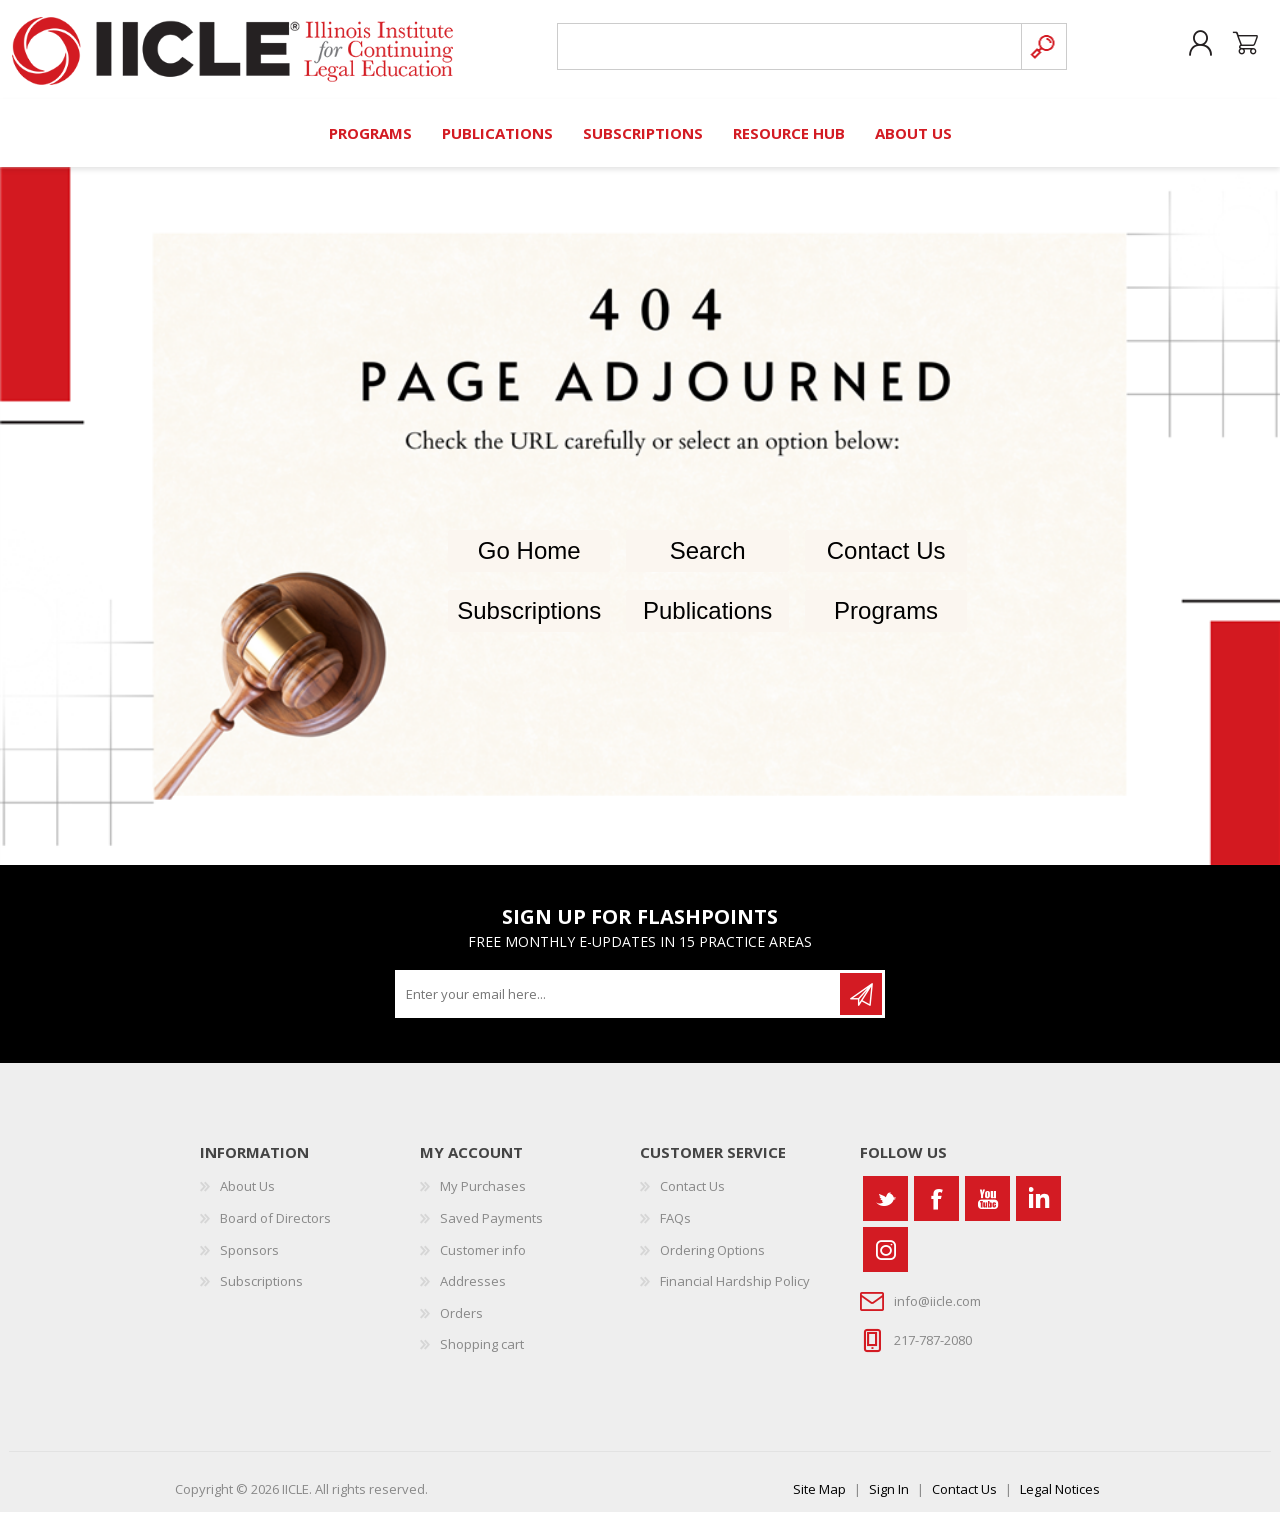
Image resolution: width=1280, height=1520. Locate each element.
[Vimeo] (1038, 1206)
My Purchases (483, 1194)
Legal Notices (1060, 1497)
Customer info (483, 1257)
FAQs (675, 1226)
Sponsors (249, 1257)
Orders (461, 1320)
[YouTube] (987, 1206)
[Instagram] (885, 1257)
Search (708, 557)
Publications (707, 617)
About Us (247, 1194)
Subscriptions (529, 617)
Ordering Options (712, 1257)
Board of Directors (275, 1226)
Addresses (473, 1289)
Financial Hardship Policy (735, 1289)
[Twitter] (885, 1206)
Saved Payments (491, 1226)
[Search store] (784, 51)
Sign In (889, 1497)
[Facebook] (936, 1206)
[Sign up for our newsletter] (619, 1002)
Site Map (819, 1497)
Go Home (529, 557)
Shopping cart (1232, 49)
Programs (886, 617)
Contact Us (886, 557)
